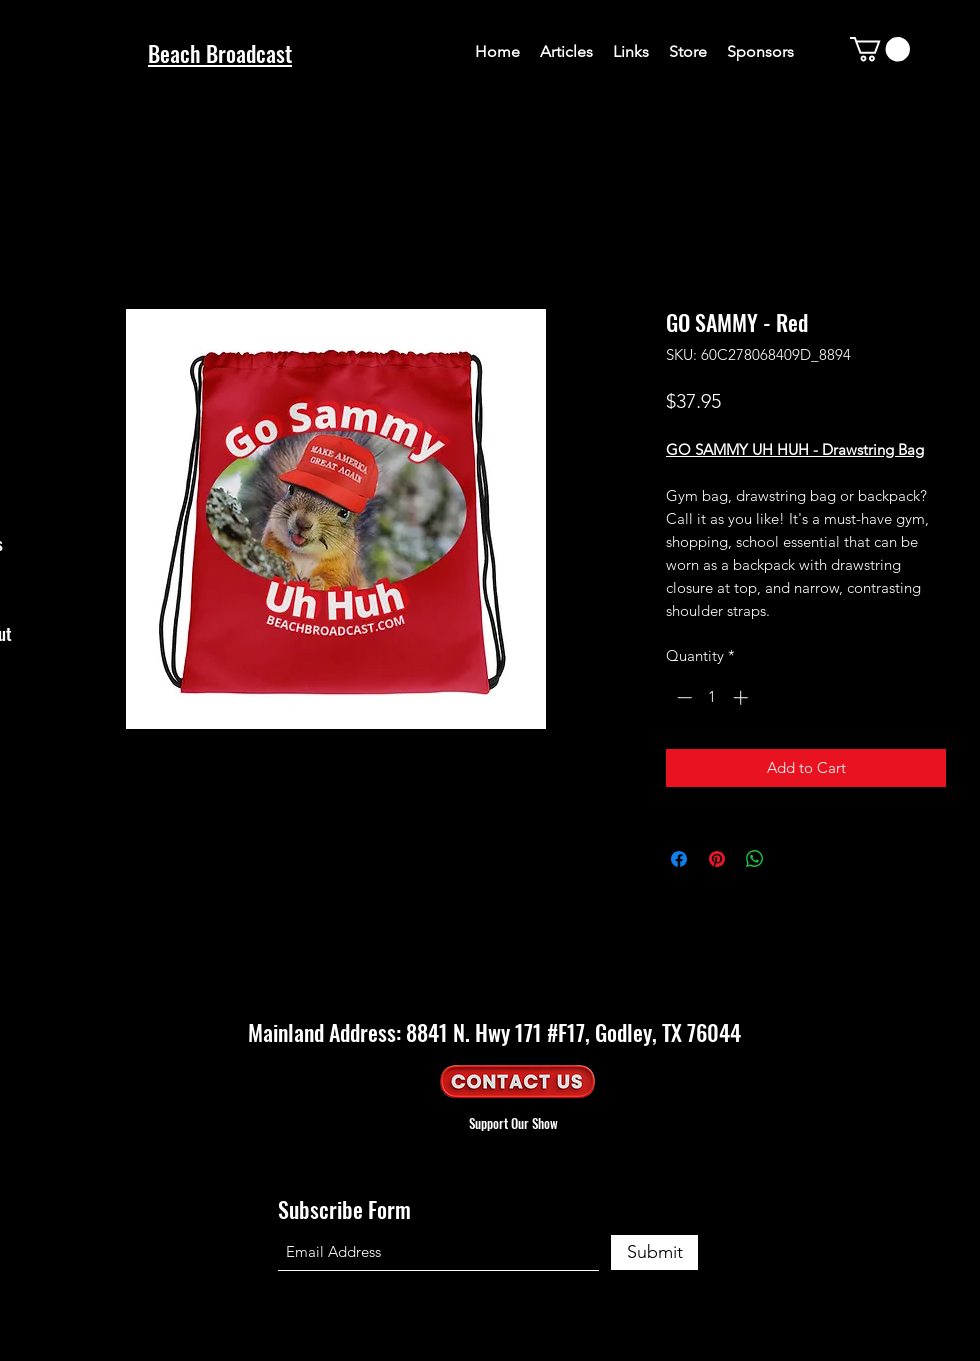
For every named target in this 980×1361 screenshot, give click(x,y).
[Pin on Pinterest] (717, 859)
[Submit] (654, 1252)
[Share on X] (793, 859)
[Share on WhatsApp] (755, 859)
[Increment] (742, 697)
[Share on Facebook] (679, 859)
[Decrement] (682, 697)
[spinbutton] (712, 697)
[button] (880, 49)
